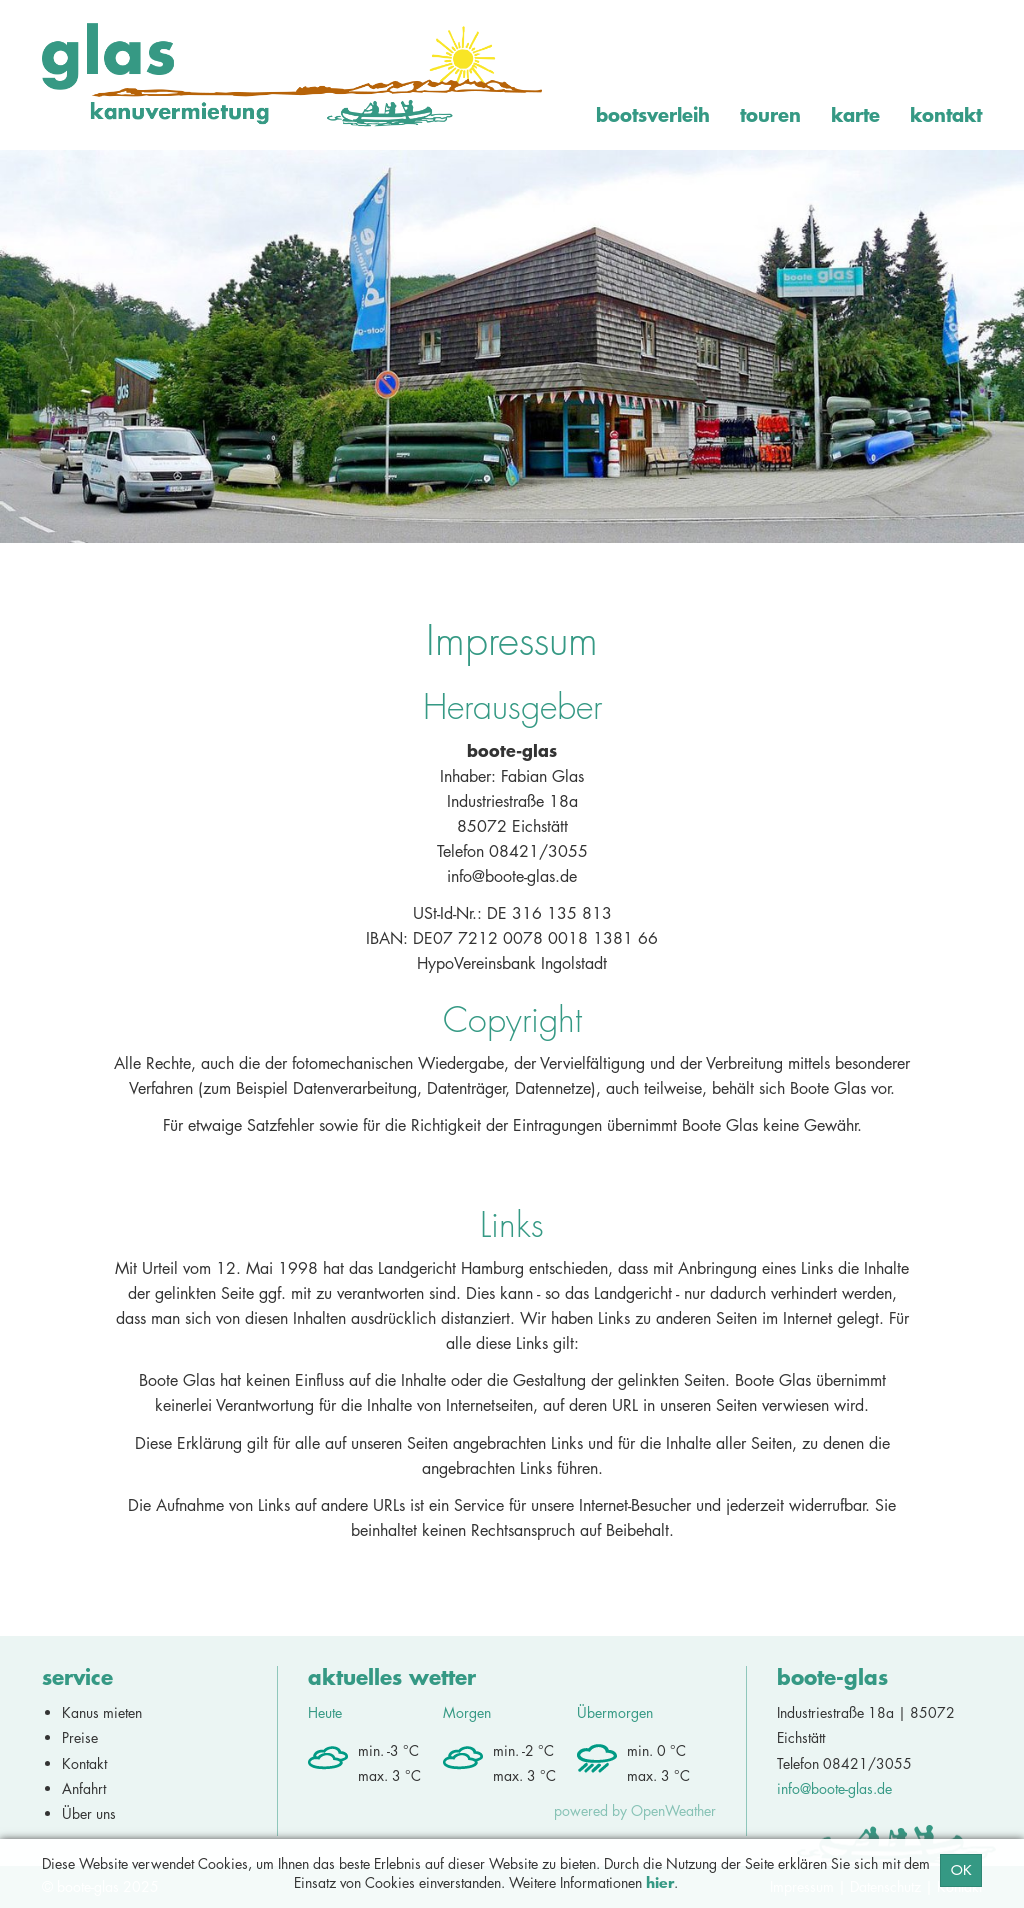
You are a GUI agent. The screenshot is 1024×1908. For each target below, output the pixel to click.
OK (961, 1870)
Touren (770, 114)
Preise (80, 1737)
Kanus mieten (102, 1712)
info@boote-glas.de (834, 1788)
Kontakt (946, 114)
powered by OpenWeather (635, 1810)
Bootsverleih (653, 114)
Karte (855, 114)
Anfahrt (84, 1788)
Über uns (89, 1813)
